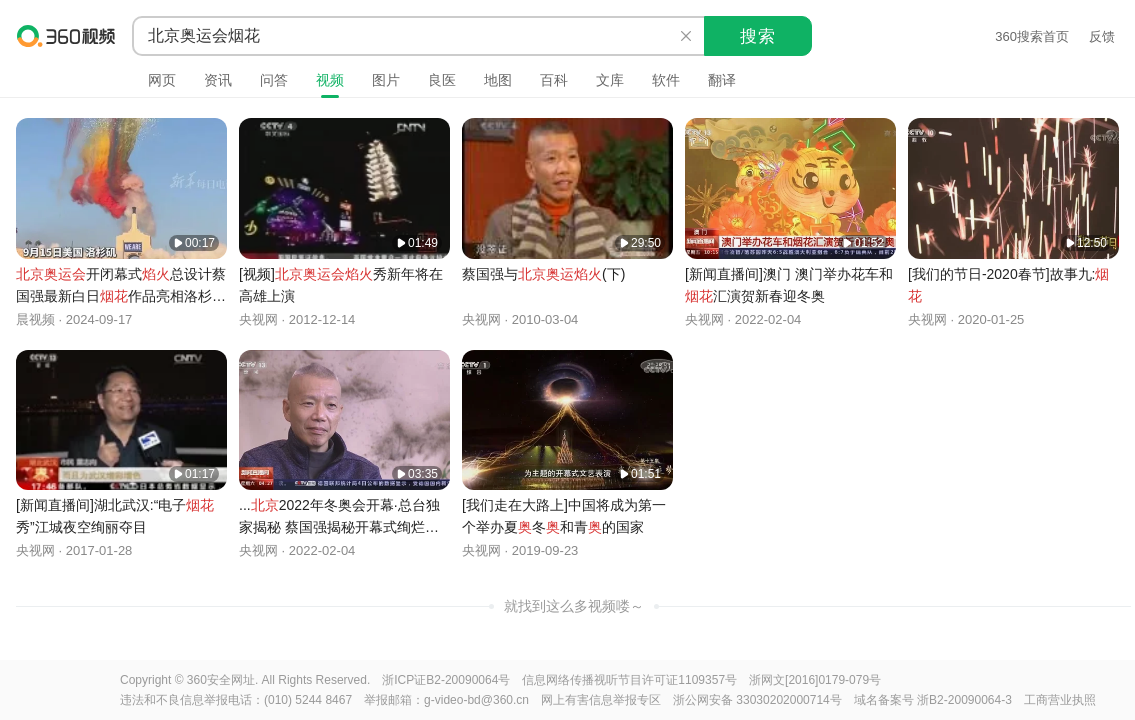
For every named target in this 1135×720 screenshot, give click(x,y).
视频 (330, 80)
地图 (498, 80)
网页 (162, 80)
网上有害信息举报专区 (601, 700)
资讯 (218, 80)
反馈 (1102, 36)
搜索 (758, 36)
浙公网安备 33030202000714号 (757, 700)
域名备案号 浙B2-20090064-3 (933, 700)
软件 (666, 80)
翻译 (722, 80)
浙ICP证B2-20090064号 (446, 680)
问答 (274, 80)
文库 (610, 80)
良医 (442, 80)
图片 (386, 80)
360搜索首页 (1032, 36)
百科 (554, 80)
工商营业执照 (1060, 700)
